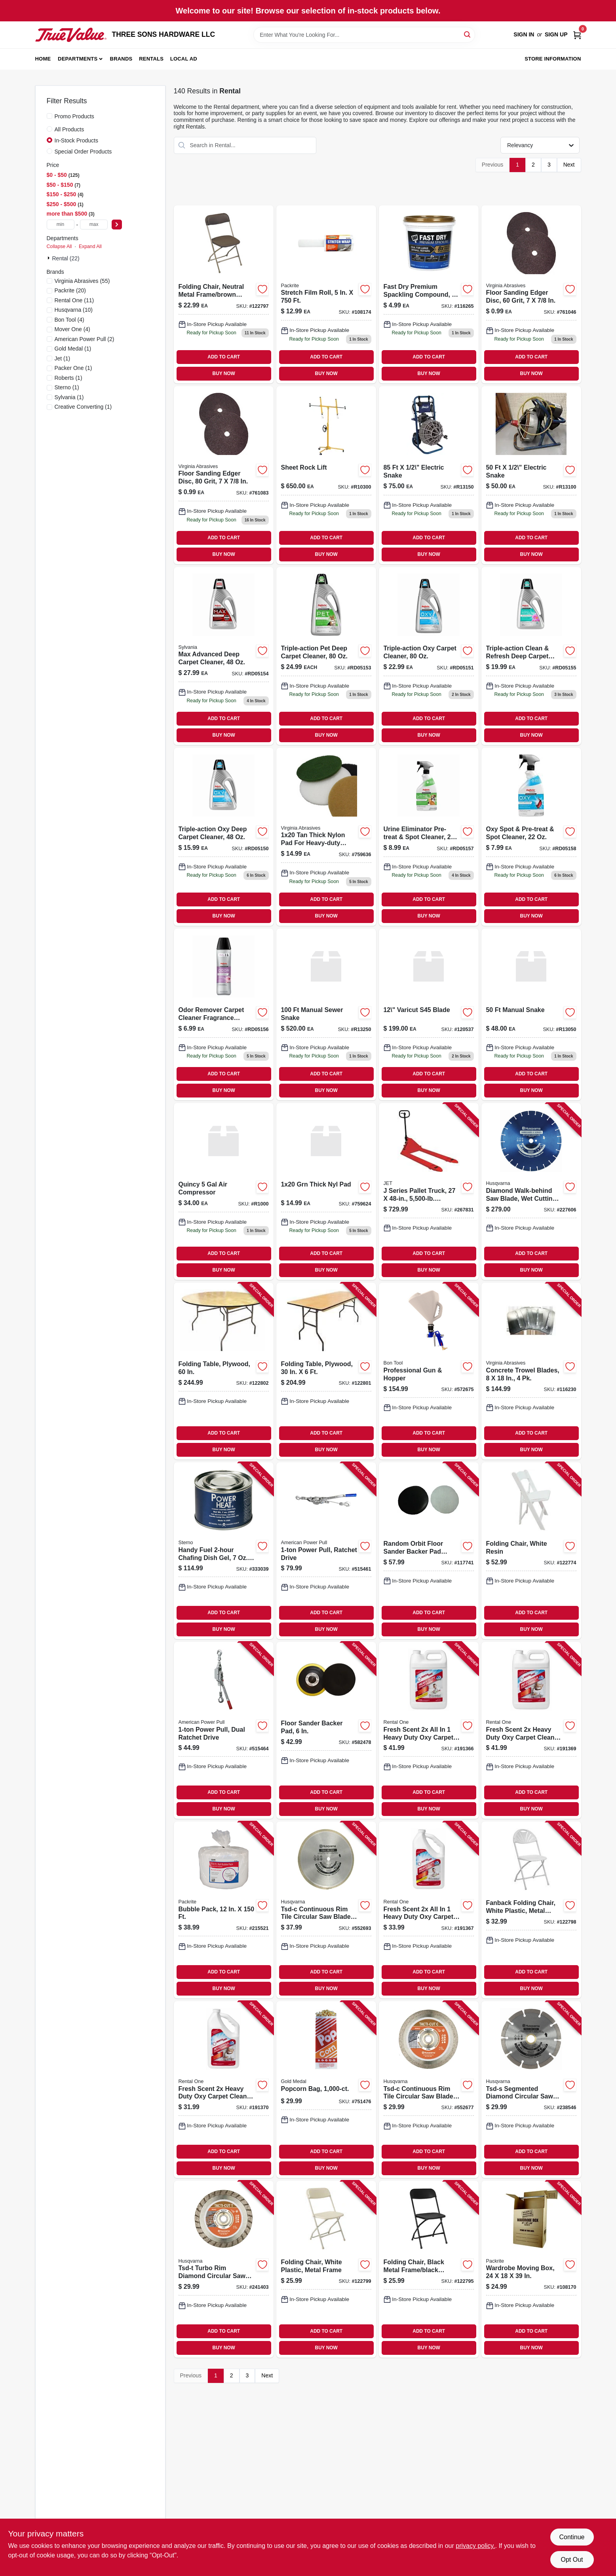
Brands (121, 59)
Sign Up (556, 34)
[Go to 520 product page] (326, 1014)
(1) (73, 348)
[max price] (94, 224)
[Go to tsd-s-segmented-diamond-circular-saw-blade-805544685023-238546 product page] (531, 2089)
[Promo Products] (49, 116)
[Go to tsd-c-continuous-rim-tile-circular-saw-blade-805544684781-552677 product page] (429, 2089)
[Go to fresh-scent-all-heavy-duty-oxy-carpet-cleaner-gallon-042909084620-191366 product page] (429, 1730)
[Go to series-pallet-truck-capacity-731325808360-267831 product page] (429, 1191)
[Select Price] (117, 224)
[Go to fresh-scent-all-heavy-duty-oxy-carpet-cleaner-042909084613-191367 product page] (429, 1910)
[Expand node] (49, 258)
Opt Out (572, 2559)
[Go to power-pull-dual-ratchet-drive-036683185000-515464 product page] (224, 1730)
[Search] (467, 34)
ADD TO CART (223, 357)
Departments (77, 59)
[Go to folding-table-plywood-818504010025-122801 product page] (326, 1371)
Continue (571, 2537)
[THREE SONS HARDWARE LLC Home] (70, 35)
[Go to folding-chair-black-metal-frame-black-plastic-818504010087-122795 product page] (429, 2269)
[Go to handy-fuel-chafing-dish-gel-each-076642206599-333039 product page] (224, 1550)
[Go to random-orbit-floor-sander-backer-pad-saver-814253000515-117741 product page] (429, 1550)
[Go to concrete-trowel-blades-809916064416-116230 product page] (531, 1371)
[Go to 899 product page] (429, 837)
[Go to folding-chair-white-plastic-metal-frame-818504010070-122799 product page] (326, 2269)
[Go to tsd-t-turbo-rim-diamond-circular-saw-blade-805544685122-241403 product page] (224, 2269)
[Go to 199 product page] (429, 1014)
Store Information (553, 59)
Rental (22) (66, 258)
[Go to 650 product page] (326, 475)
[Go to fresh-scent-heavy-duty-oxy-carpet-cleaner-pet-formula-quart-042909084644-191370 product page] (224, 2089)
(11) (74, 300)
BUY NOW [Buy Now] (224, 373)
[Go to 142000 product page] (429, 475)
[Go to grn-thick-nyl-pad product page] (326, 1191)
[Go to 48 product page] (531, 1014)
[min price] (60, 224)
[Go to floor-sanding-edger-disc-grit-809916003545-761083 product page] (224, 475)
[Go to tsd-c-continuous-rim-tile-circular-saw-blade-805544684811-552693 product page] (326, 1910)
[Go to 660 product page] (531, 475)
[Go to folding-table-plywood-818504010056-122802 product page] (224, 1371)
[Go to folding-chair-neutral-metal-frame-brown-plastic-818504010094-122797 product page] (224, 294)
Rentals (151, 59)
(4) (69, 320)
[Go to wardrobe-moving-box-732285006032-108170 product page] (531, 2269)
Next (569, 164)
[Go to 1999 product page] (531, 656)
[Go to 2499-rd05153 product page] (326, 656)
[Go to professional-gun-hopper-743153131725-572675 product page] (429, 1371)
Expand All (90, 246)
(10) (74, 310)
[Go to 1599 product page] (224, 837)
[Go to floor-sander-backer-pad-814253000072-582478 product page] (326, 1730)
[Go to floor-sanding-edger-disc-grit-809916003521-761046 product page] (531, 294)
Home (43, 59)
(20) (70, 290)
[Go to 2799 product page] (224, 656)
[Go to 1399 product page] (326, 837)
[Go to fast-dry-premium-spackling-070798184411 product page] (429, 294)
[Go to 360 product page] (224, 1191)
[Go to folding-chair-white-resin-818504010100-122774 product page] (531, 1550)
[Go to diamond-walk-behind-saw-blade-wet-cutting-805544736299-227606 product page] (531, 1191)
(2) (84, 339)
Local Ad (183, 59)
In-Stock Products (77, 140)
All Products (69, 129)
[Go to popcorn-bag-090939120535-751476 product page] (326, 2089)
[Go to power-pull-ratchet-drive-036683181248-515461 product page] (326, 1550)
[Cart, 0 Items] (577, 34)
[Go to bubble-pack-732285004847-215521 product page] (224, 1910)
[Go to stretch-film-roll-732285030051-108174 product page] (326, 294)
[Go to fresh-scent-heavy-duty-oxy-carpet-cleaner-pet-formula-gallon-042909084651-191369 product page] (531, 1730)
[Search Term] (364, 35)
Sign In (523, 34)
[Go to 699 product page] (224, 1014)
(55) (82, 281)
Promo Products (74, 116)
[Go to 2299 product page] (429, 656)
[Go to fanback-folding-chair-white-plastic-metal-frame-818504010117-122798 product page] (531, 1910)
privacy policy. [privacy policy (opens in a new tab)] (475, 2545)
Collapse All (59, 246)
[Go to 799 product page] (531, 837)
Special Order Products (83, 152)
